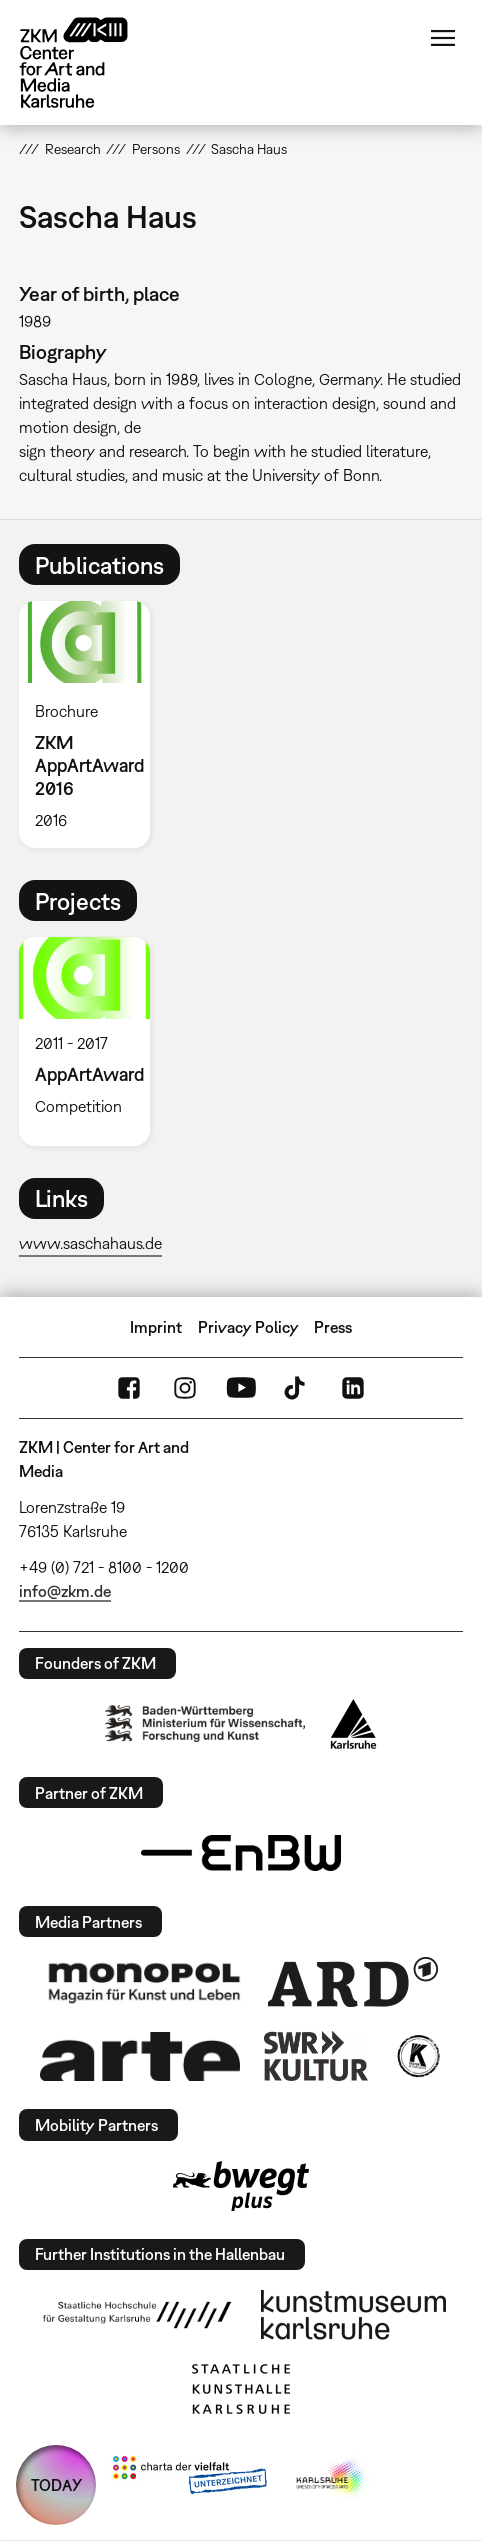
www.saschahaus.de (90, 1243)
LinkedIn (353, 1388)
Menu (443, 38)
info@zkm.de (65, 1591)
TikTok (297, 1388)
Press (333, 1327)
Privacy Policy (248, 1327)
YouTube (241, 1388)
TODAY (56, 2485)
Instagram (185, 1388)
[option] (92, 724)
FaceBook (129, 1388)
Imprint (156, 1327)
